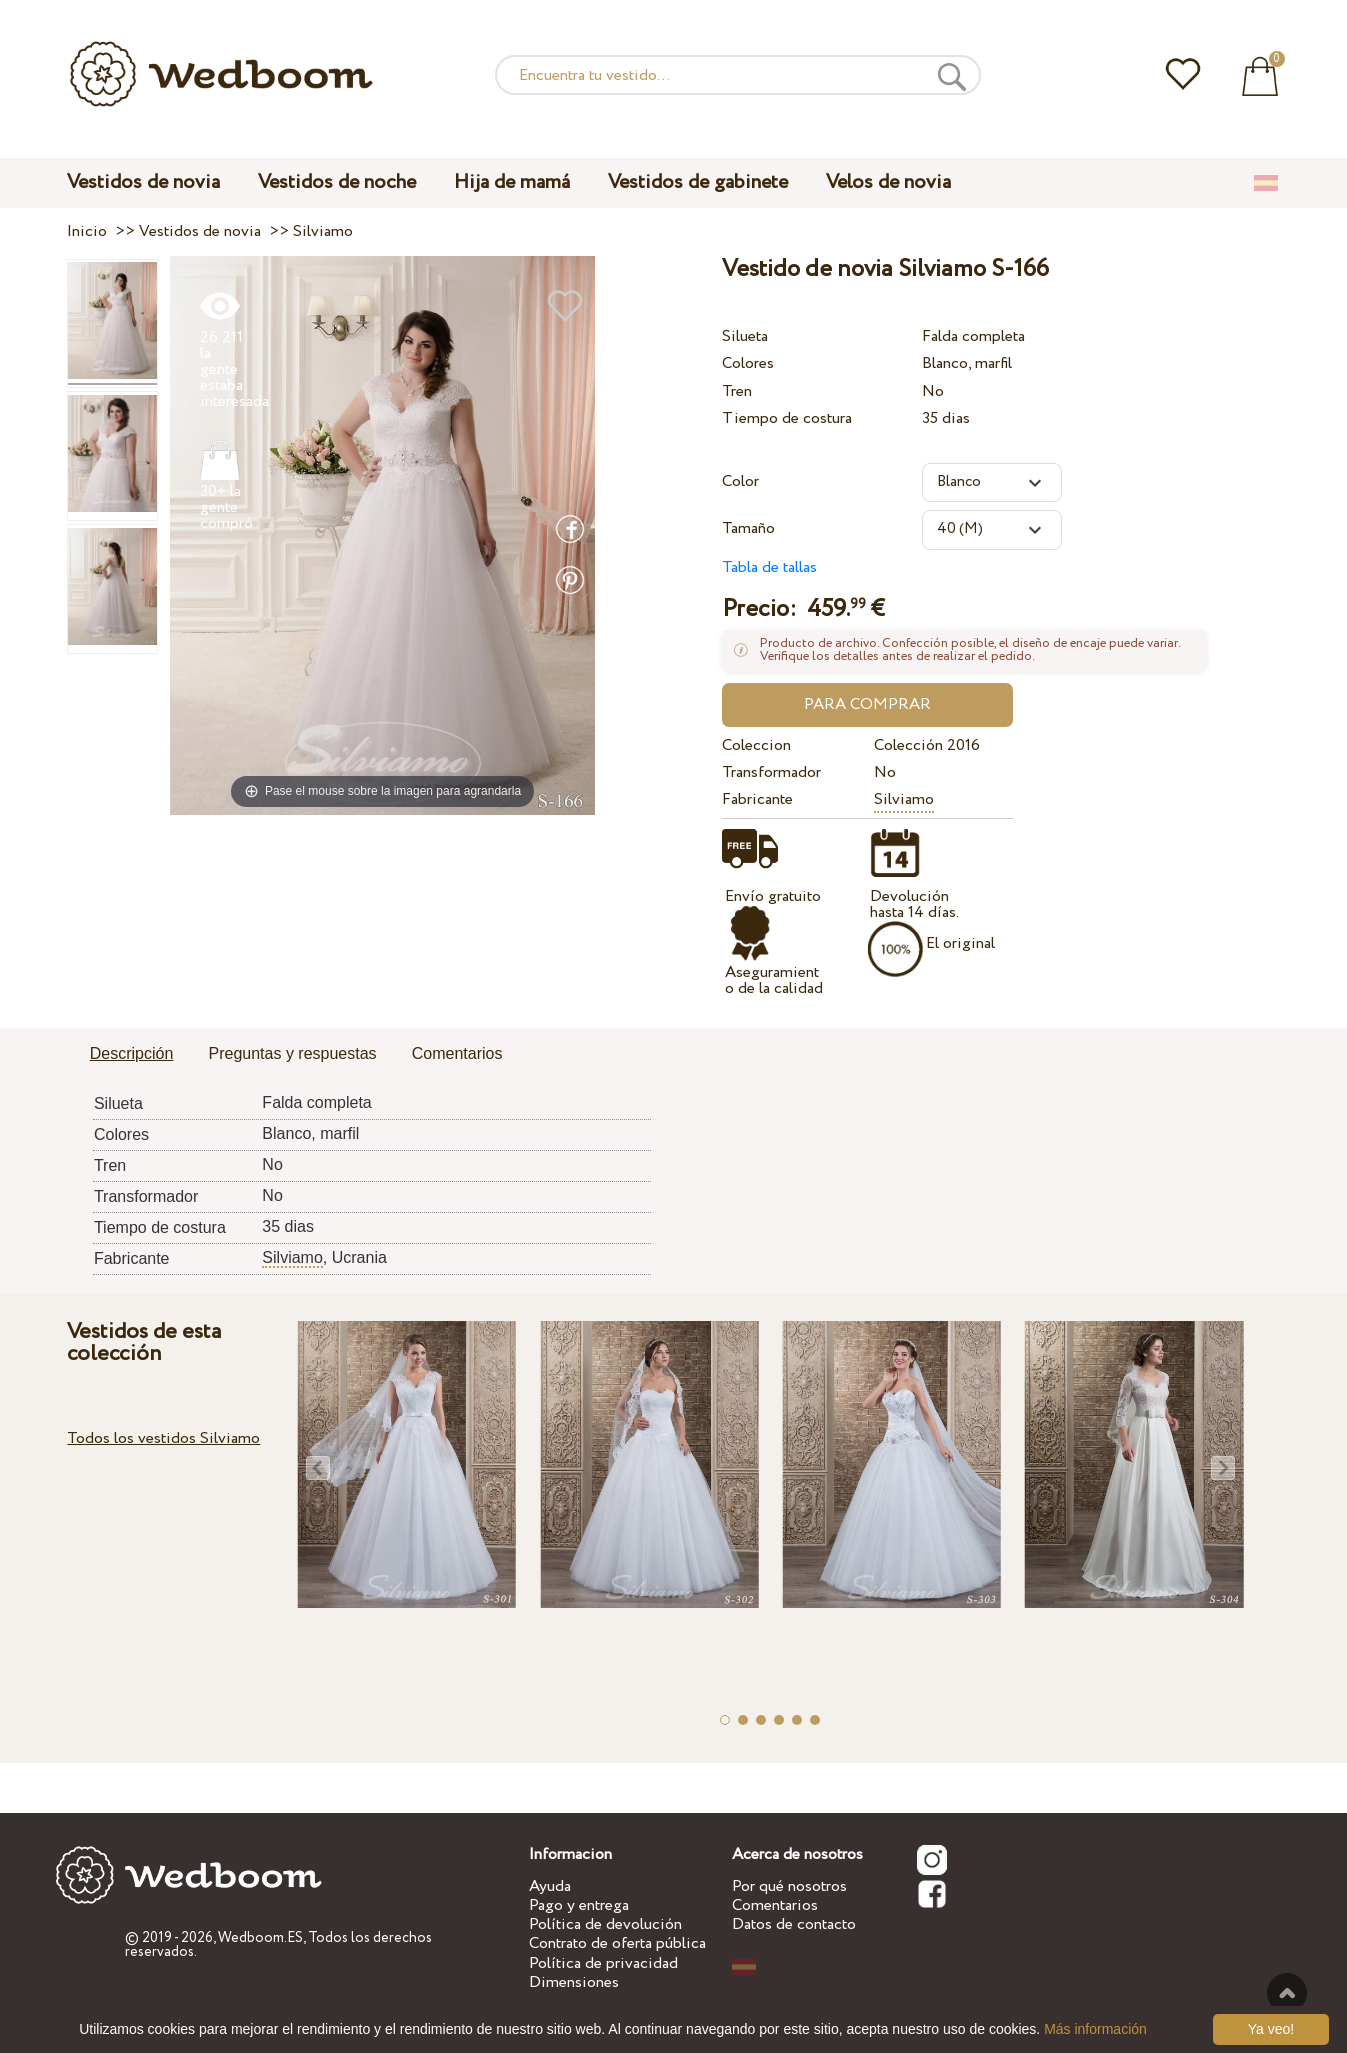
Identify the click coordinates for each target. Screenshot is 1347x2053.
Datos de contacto (794, 1924)
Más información (1095, 2029)
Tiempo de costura (787, 418)
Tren (737, 391)
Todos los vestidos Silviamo (163, 1438)
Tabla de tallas (769, 567)
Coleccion (756, 745)
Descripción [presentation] (132, 1053)
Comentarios (775, 1905)
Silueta (745, 336)
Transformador (771, 772)
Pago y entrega (579, 1905)
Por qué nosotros (789, 1886)
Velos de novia (888, 182)
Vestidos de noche (337, 182)
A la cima (1287, 1993)
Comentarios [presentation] (457, 1053)
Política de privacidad (603, 1963)
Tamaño (748, 528)
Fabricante (757, 799)
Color (740, 481)
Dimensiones (574, 1982)
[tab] (132, 1055)
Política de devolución (605, 1924)
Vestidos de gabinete (698, 182)
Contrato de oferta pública (617, 1943)
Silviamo (904, 799)
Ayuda (550, 1886)
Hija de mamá (512, 182)
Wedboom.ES (260, 1938)
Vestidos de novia (143, 182)
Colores (748, 363)
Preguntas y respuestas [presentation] (293, 1053)
